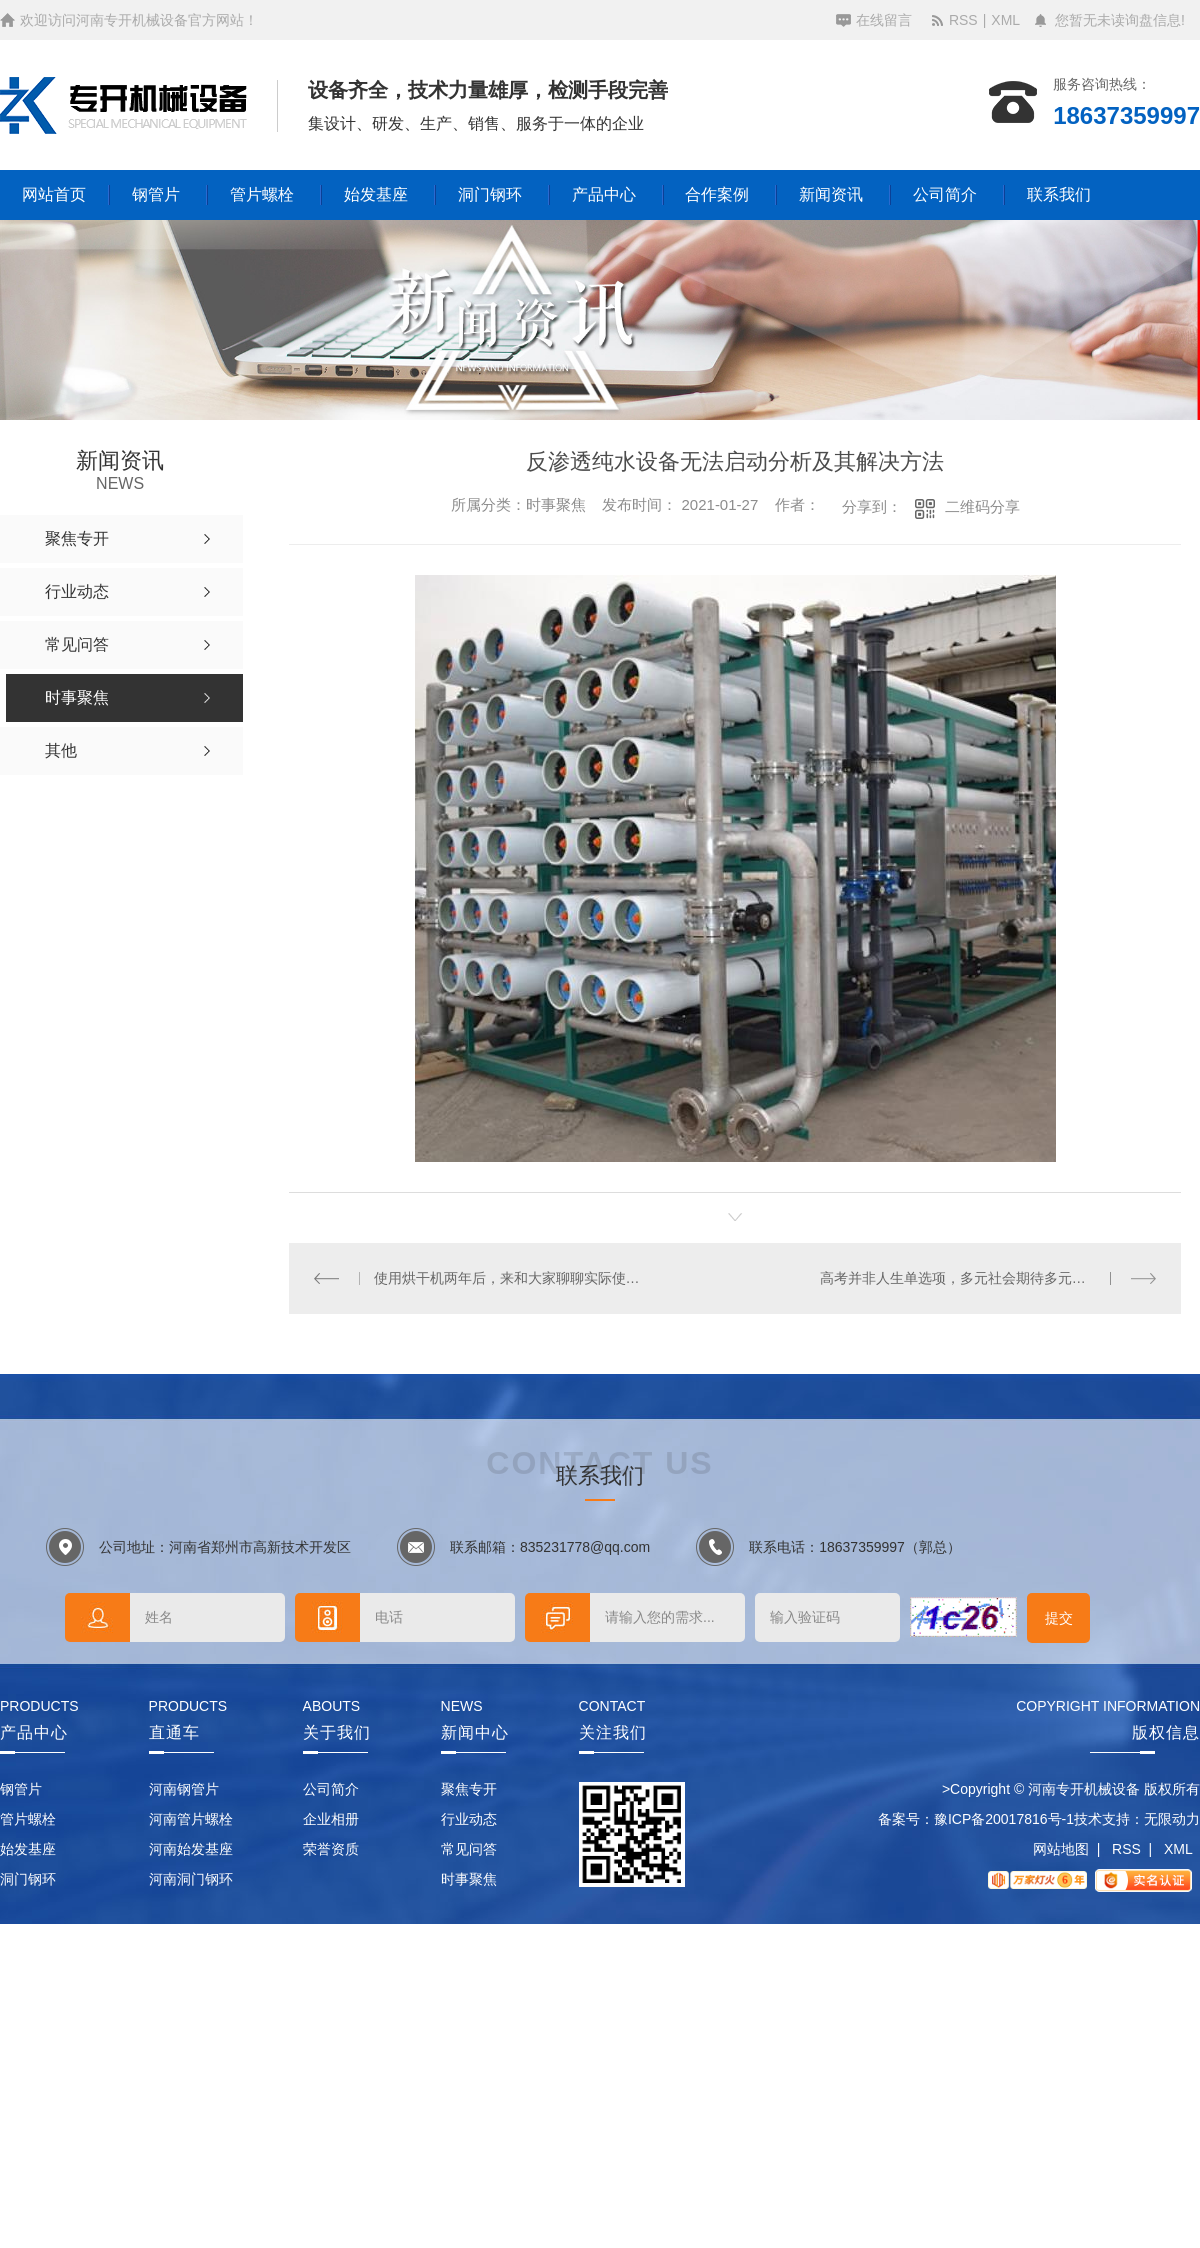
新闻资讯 (831, 194)
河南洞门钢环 (191, 1879)
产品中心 (604, 194)
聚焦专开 (469, 1789)
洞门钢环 (490, 194)
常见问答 (469, 1849)
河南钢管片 (184, 1789)
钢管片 (156, 194)
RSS (963, 20)
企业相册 (331, 1819)
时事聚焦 (469, 1879)
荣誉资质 (331, 1849)
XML (1005, 20)
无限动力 (1172, 1819)
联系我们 (1059, 194)
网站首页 (54, 194)
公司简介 (945, 194)
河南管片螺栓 (191, 1819)
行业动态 (469, 1819)
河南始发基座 (191, 1849)
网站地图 (1061, 1849)
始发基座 (376, 194)
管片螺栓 (262, 194)
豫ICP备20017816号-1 (1004, 1819)
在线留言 (884, 20)
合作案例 (717, 194)
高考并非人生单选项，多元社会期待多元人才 (960, 1278)
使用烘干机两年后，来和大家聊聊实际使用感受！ (512, 1278)
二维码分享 (982, 506)
